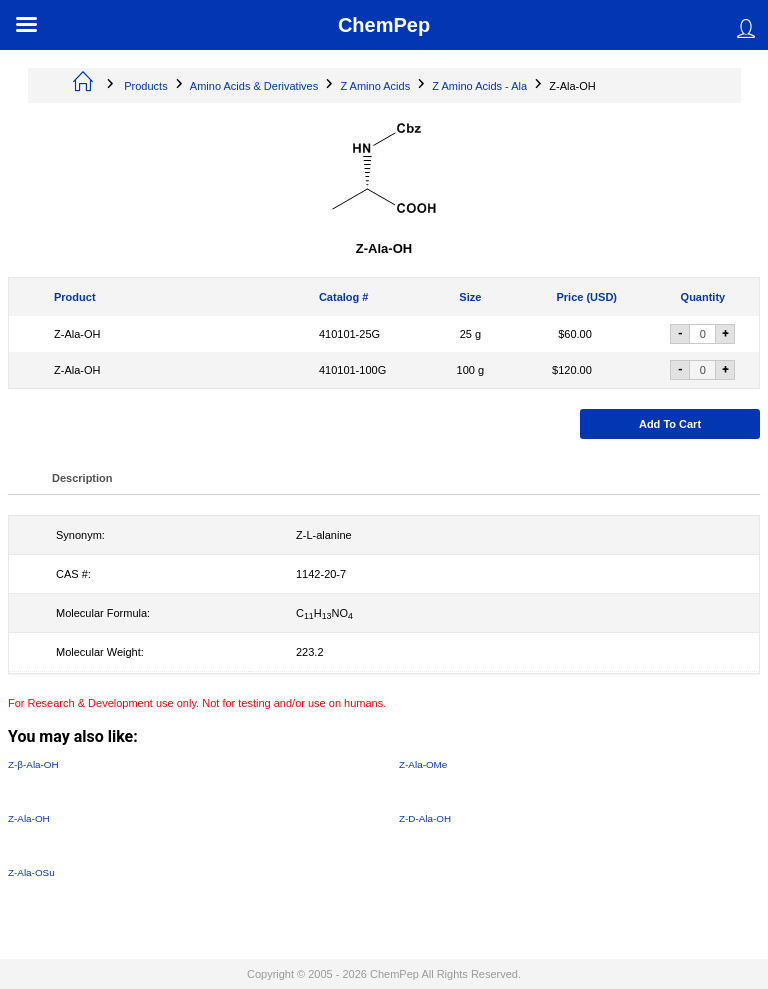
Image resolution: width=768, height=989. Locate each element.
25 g (470, 334)
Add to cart (670, 424)
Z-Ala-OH (77, 334)
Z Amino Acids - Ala (479, 86)
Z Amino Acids (375, 86)
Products (145, 86)
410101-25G (349, 334)
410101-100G (352, 370)
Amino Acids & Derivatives (254, 86)
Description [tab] (82, 478)
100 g (471, 370)
